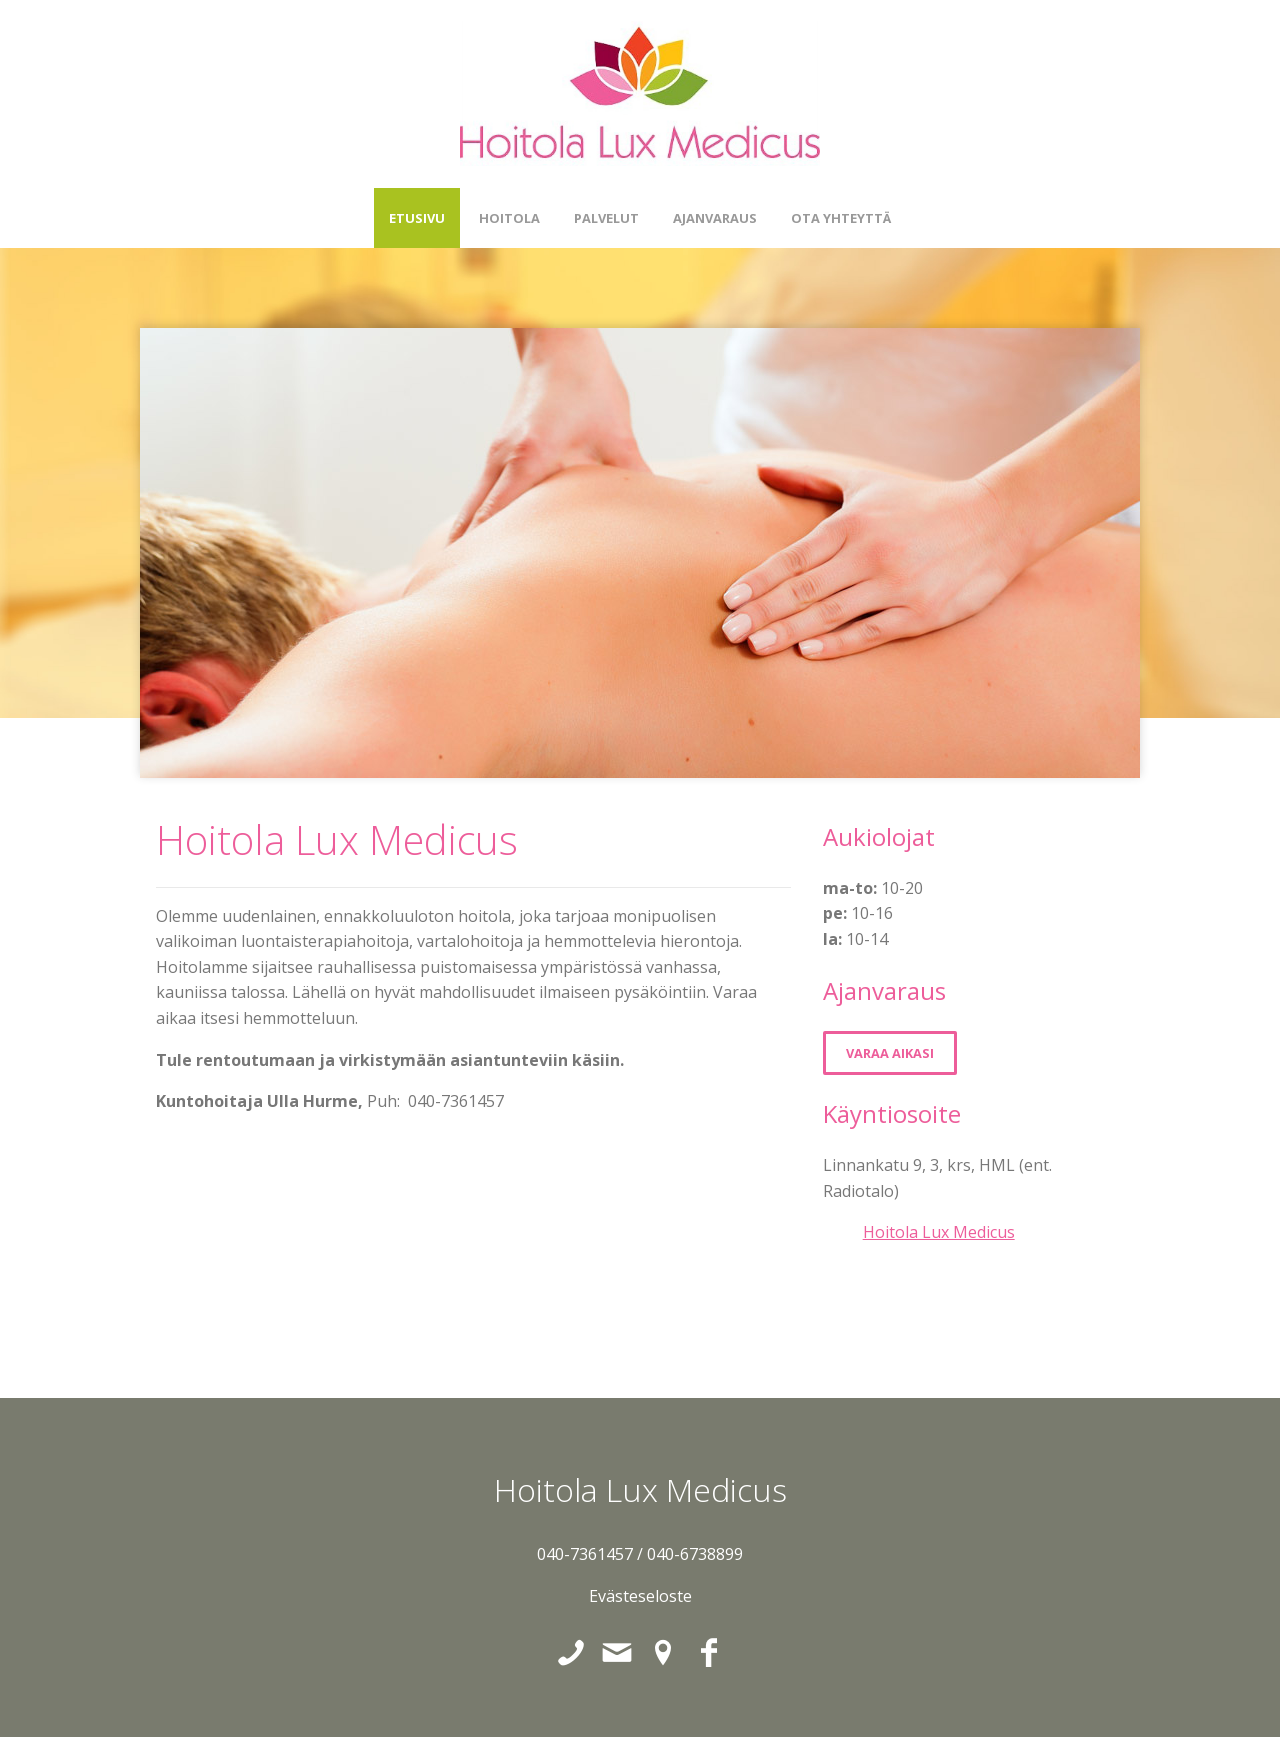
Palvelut (606, 218)
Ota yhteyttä (841, 218)
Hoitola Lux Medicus (939, 1232)
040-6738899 (695, 1554)
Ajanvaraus (715, 218)
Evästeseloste (640, 1596)
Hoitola (509, 218)
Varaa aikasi (890, 1053)
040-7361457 (585, 1554)
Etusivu (417, 218)
